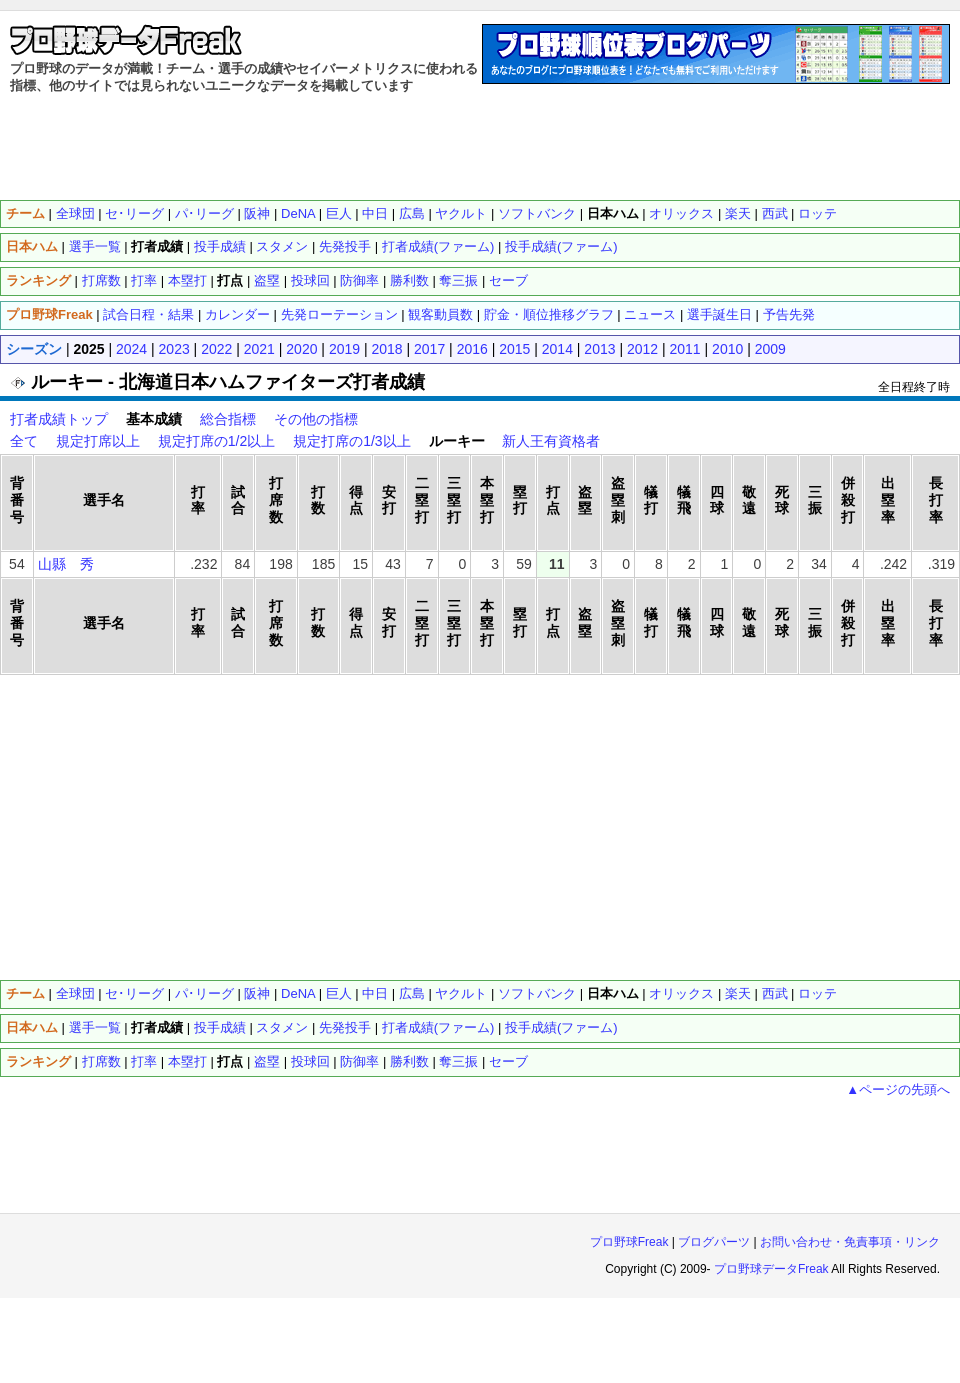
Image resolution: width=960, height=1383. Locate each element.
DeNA (298, 993)
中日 (375, 993)
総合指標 (228, 419)
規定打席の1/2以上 (216, 441)
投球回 (310, 1061)
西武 (775, 993)
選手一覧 (95, 246)
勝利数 (409, 1061)
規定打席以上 (98, 441)
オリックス (681, 993)
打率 (144, 280)
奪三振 (458, 1061)
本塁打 (187, 1061)
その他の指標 (316, 419)
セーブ (508, 1061)
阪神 (257, 993)
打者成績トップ (59, 419)
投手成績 (220, 1027)
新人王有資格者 (551, 441)
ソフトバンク (537, 993)
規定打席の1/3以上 (351, 441)
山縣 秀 (66, 564)
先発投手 (345, 1027)
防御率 (359, 1061)
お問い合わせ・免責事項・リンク (850, 1242)
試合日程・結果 (148, 314)
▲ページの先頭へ (898, 1089)
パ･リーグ (204, 993)
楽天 (738, 993)
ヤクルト (461, 993)
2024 (131, 349)
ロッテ (817, 213)
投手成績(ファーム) (561, 1027)
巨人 (339, 993)
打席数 (101, 280)
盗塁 (267, 1061)
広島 (412, 993)
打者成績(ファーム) (438, 1027)
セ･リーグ (134, 213)
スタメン (282, 1027)
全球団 (75, 213)
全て (24, 441)
